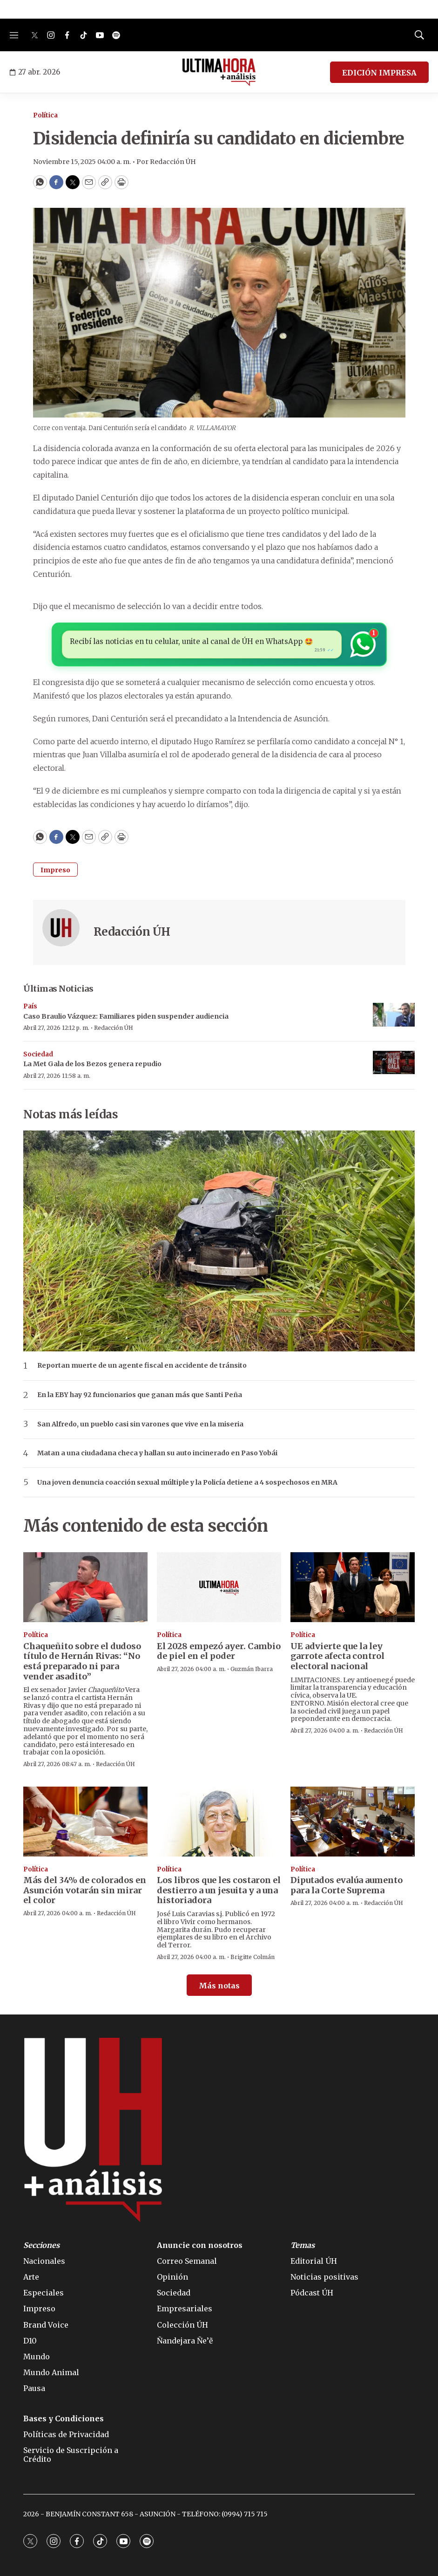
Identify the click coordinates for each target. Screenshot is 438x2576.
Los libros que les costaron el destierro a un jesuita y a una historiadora (219, 1890)
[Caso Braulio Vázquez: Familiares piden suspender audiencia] (394, 1015)
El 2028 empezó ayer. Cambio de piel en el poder (219, 1651)
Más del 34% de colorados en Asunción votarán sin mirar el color (84, 1890)
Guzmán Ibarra (251, 1668)
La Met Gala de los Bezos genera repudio (92, 1064)
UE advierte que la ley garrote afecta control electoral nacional (337, 1656)
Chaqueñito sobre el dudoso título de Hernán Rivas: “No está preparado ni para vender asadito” (82, 1661)
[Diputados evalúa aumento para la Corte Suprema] (352, 1822)
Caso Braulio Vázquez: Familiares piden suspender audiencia (126, 1016)
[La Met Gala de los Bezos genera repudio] (394, 1063)
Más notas (219, 1985)
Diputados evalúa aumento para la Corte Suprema (346, 1885)
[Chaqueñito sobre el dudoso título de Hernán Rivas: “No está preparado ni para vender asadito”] (85, 1587)
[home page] (219, 72)
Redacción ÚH (132, 932)
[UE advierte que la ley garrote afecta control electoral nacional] (352, 1587)
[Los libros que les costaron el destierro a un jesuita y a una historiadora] (219, 1822)
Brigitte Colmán (252, 1956)
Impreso (55, 870)
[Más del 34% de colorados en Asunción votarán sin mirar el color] (85, 1822)
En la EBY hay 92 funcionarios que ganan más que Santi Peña (139, 1395)
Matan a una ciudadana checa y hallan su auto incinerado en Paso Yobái (157, 1453)
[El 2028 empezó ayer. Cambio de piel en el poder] (219, 1587)
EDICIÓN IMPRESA (379, 72)
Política (45, 115)
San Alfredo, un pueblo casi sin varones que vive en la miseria (140, 1424)
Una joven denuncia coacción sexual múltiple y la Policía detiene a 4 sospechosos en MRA (187, 1483)
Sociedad (38, 1054)
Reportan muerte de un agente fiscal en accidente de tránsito (142, 1366)
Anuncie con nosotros (200, 2245)
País (30, 1006)
